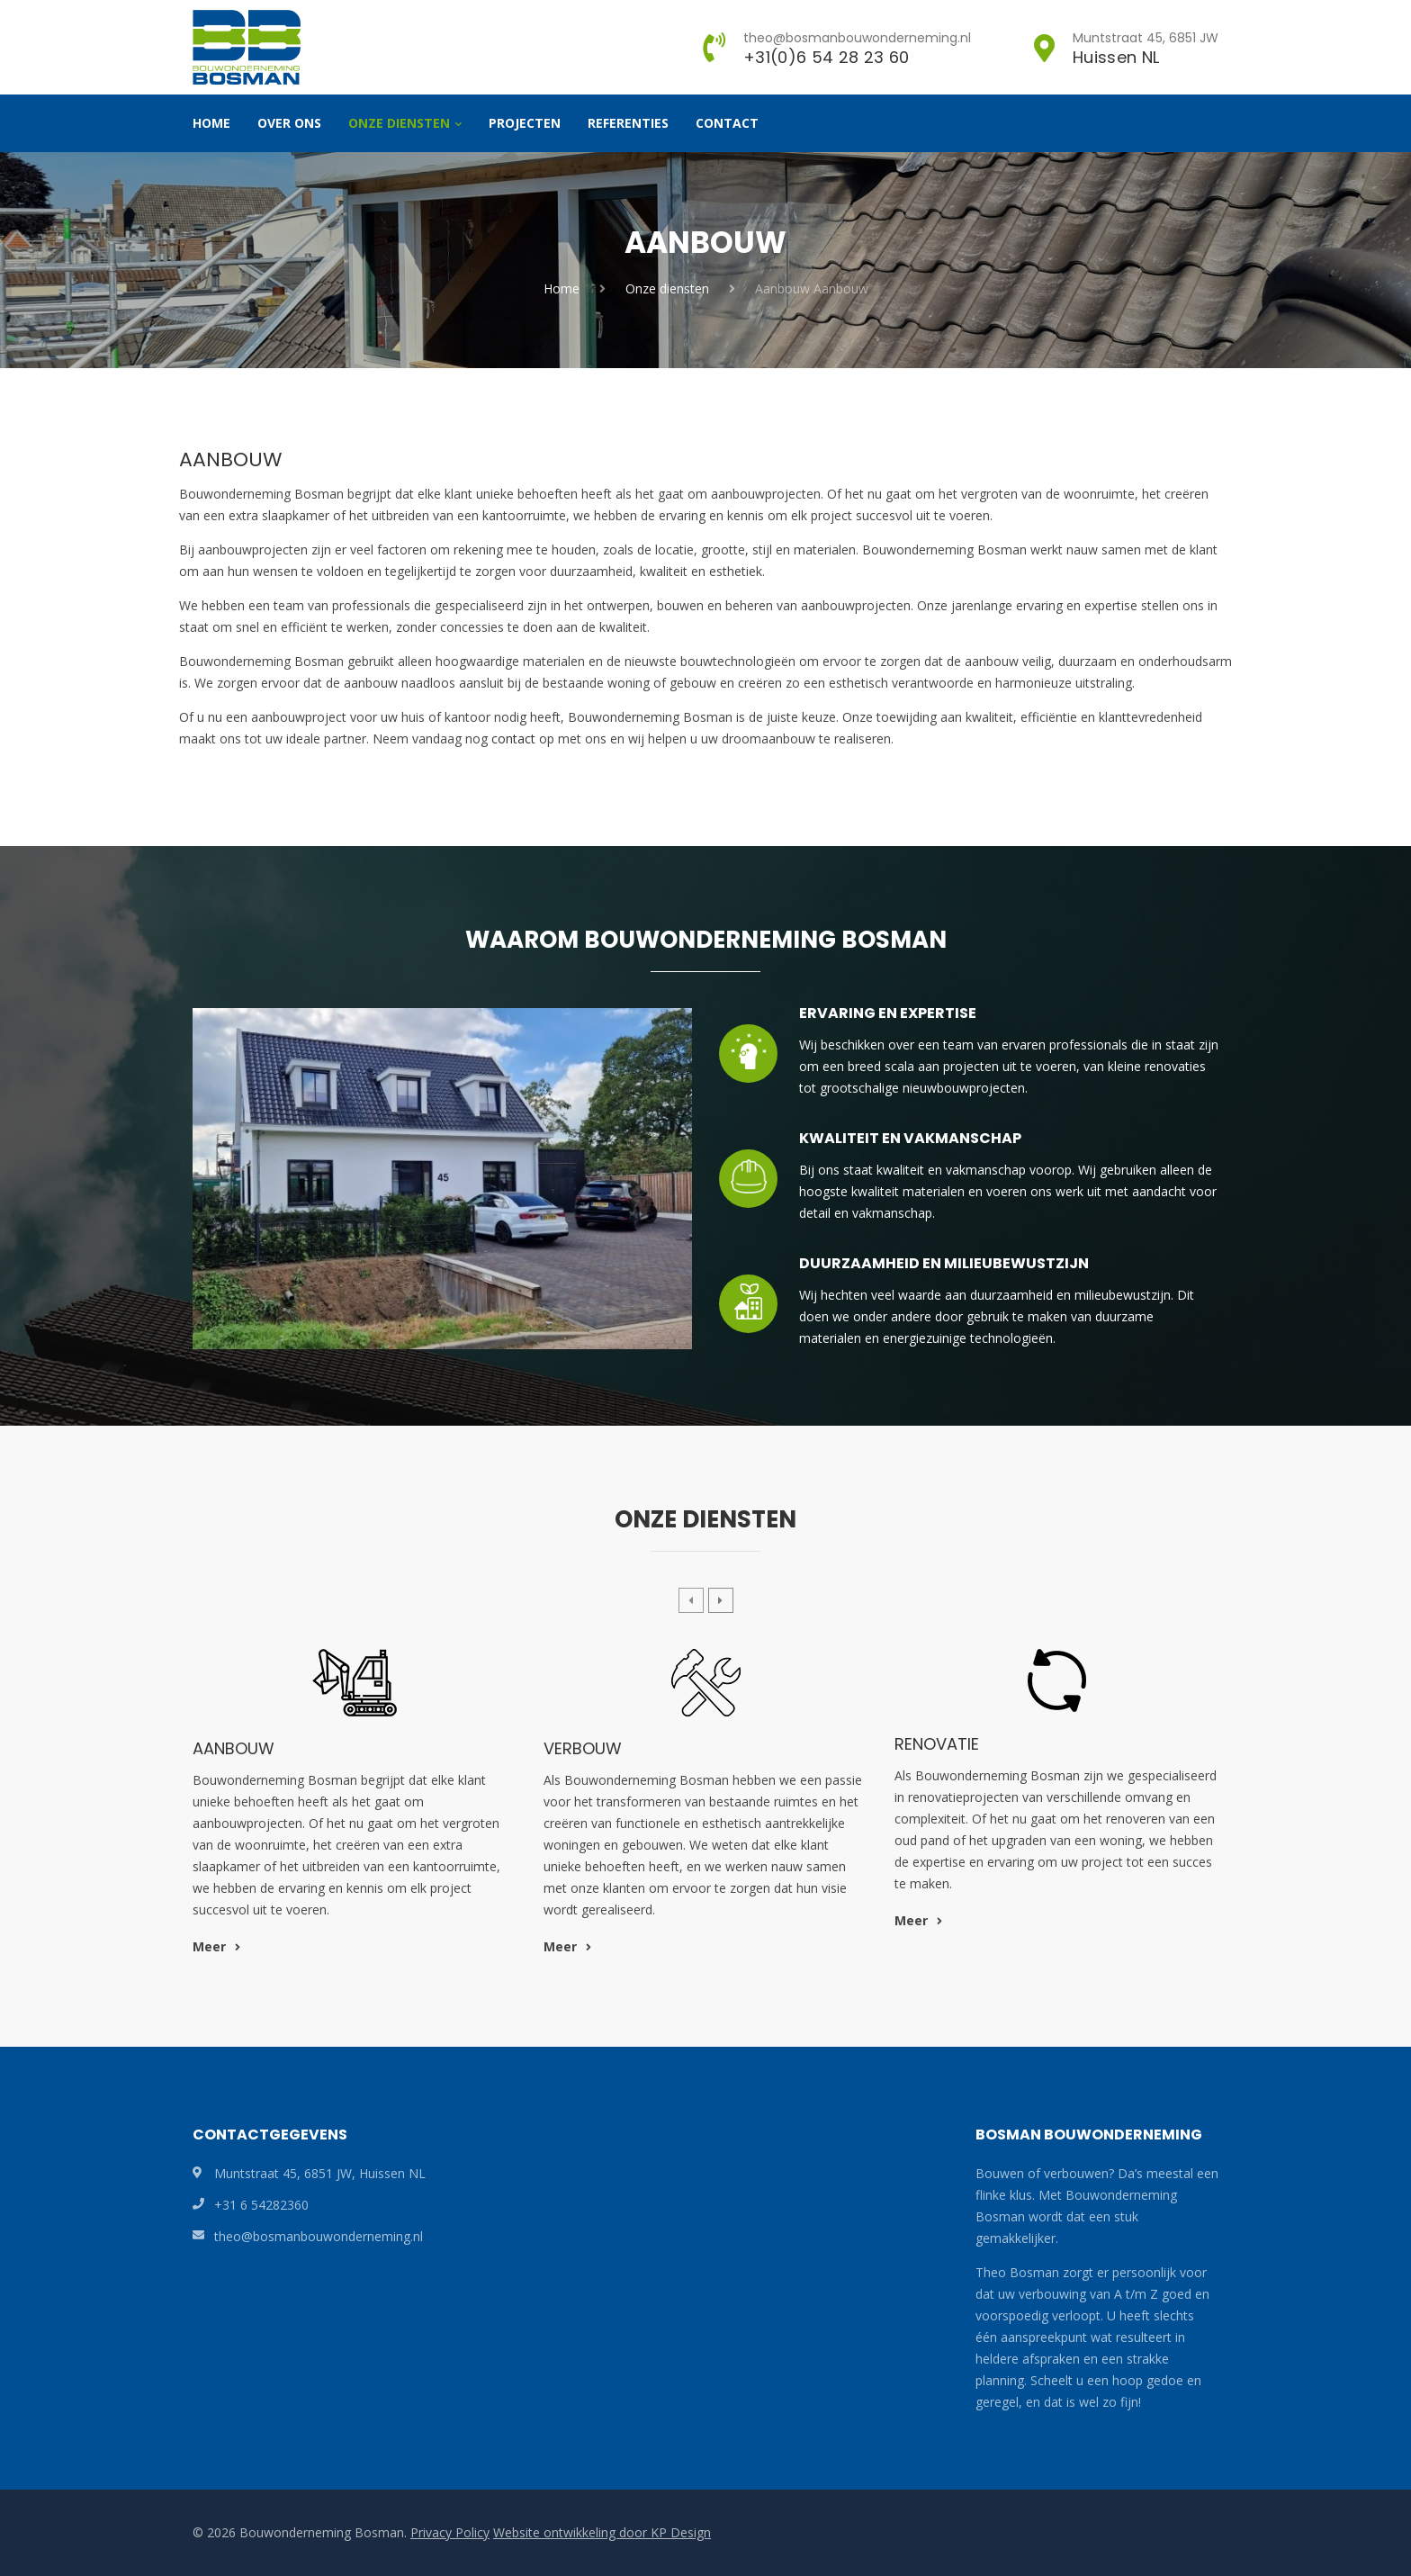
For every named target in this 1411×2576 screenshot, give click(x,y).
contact (513, 738)
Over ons (289, 122)
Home (211, 122)
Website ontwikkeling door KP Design (602, 2532)
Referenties (628, 122)
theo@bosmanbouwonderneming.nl (318, 2236)
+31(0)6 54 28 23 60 (826, 57)
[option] (354, 1809)
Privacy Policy (450, 2532)
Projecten (525, 122)
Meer (216, 1946)
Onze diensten (399, 122)
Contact (727, 122)
